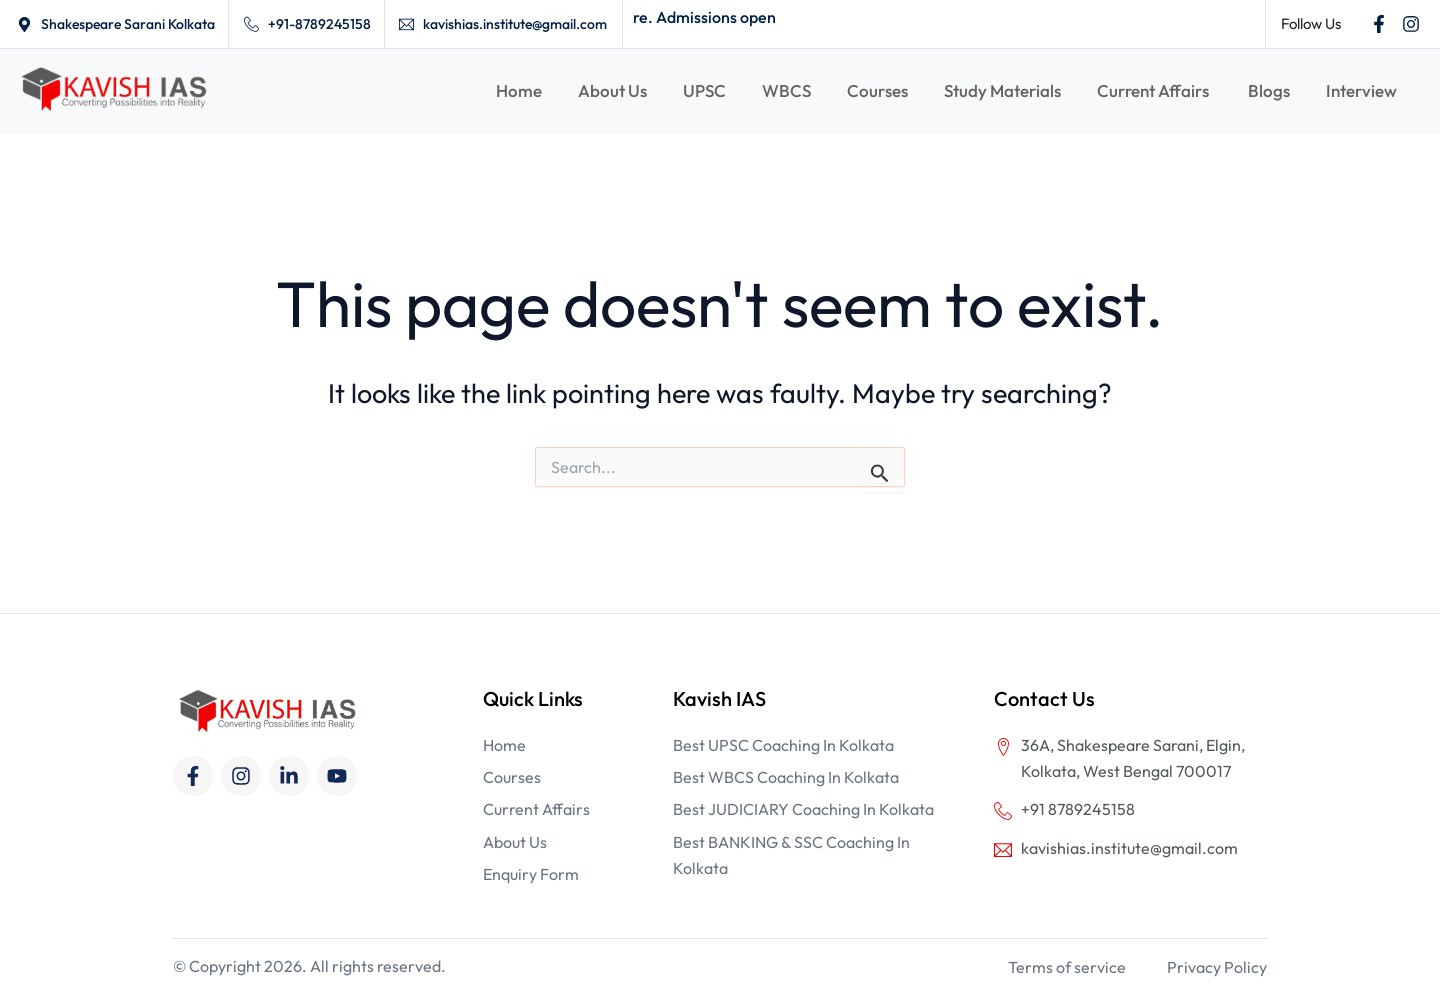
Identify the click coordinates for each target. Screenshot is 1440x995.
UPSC (704, 90)
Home (519, 90)
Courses (877, 90)
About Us (612, 90)
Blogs (1269, 90)
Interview (1361, 90)
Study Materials (1002, 90)
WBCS (786, 90)
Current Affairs (1154, 90)
